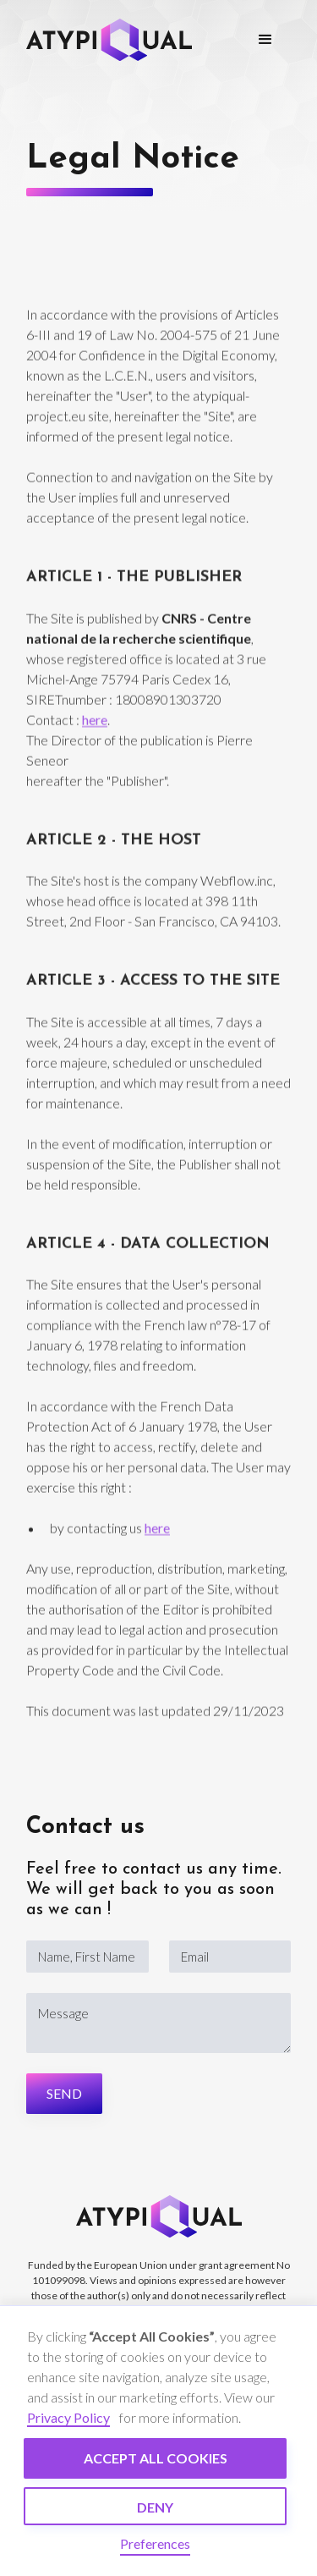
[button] (265, 39)
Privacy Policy (68, 2417)
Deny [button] (155, 2507)
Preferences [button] (155, 2543)
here (94, 725)
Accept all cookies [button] (155, 2458)
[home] (109, 40)
